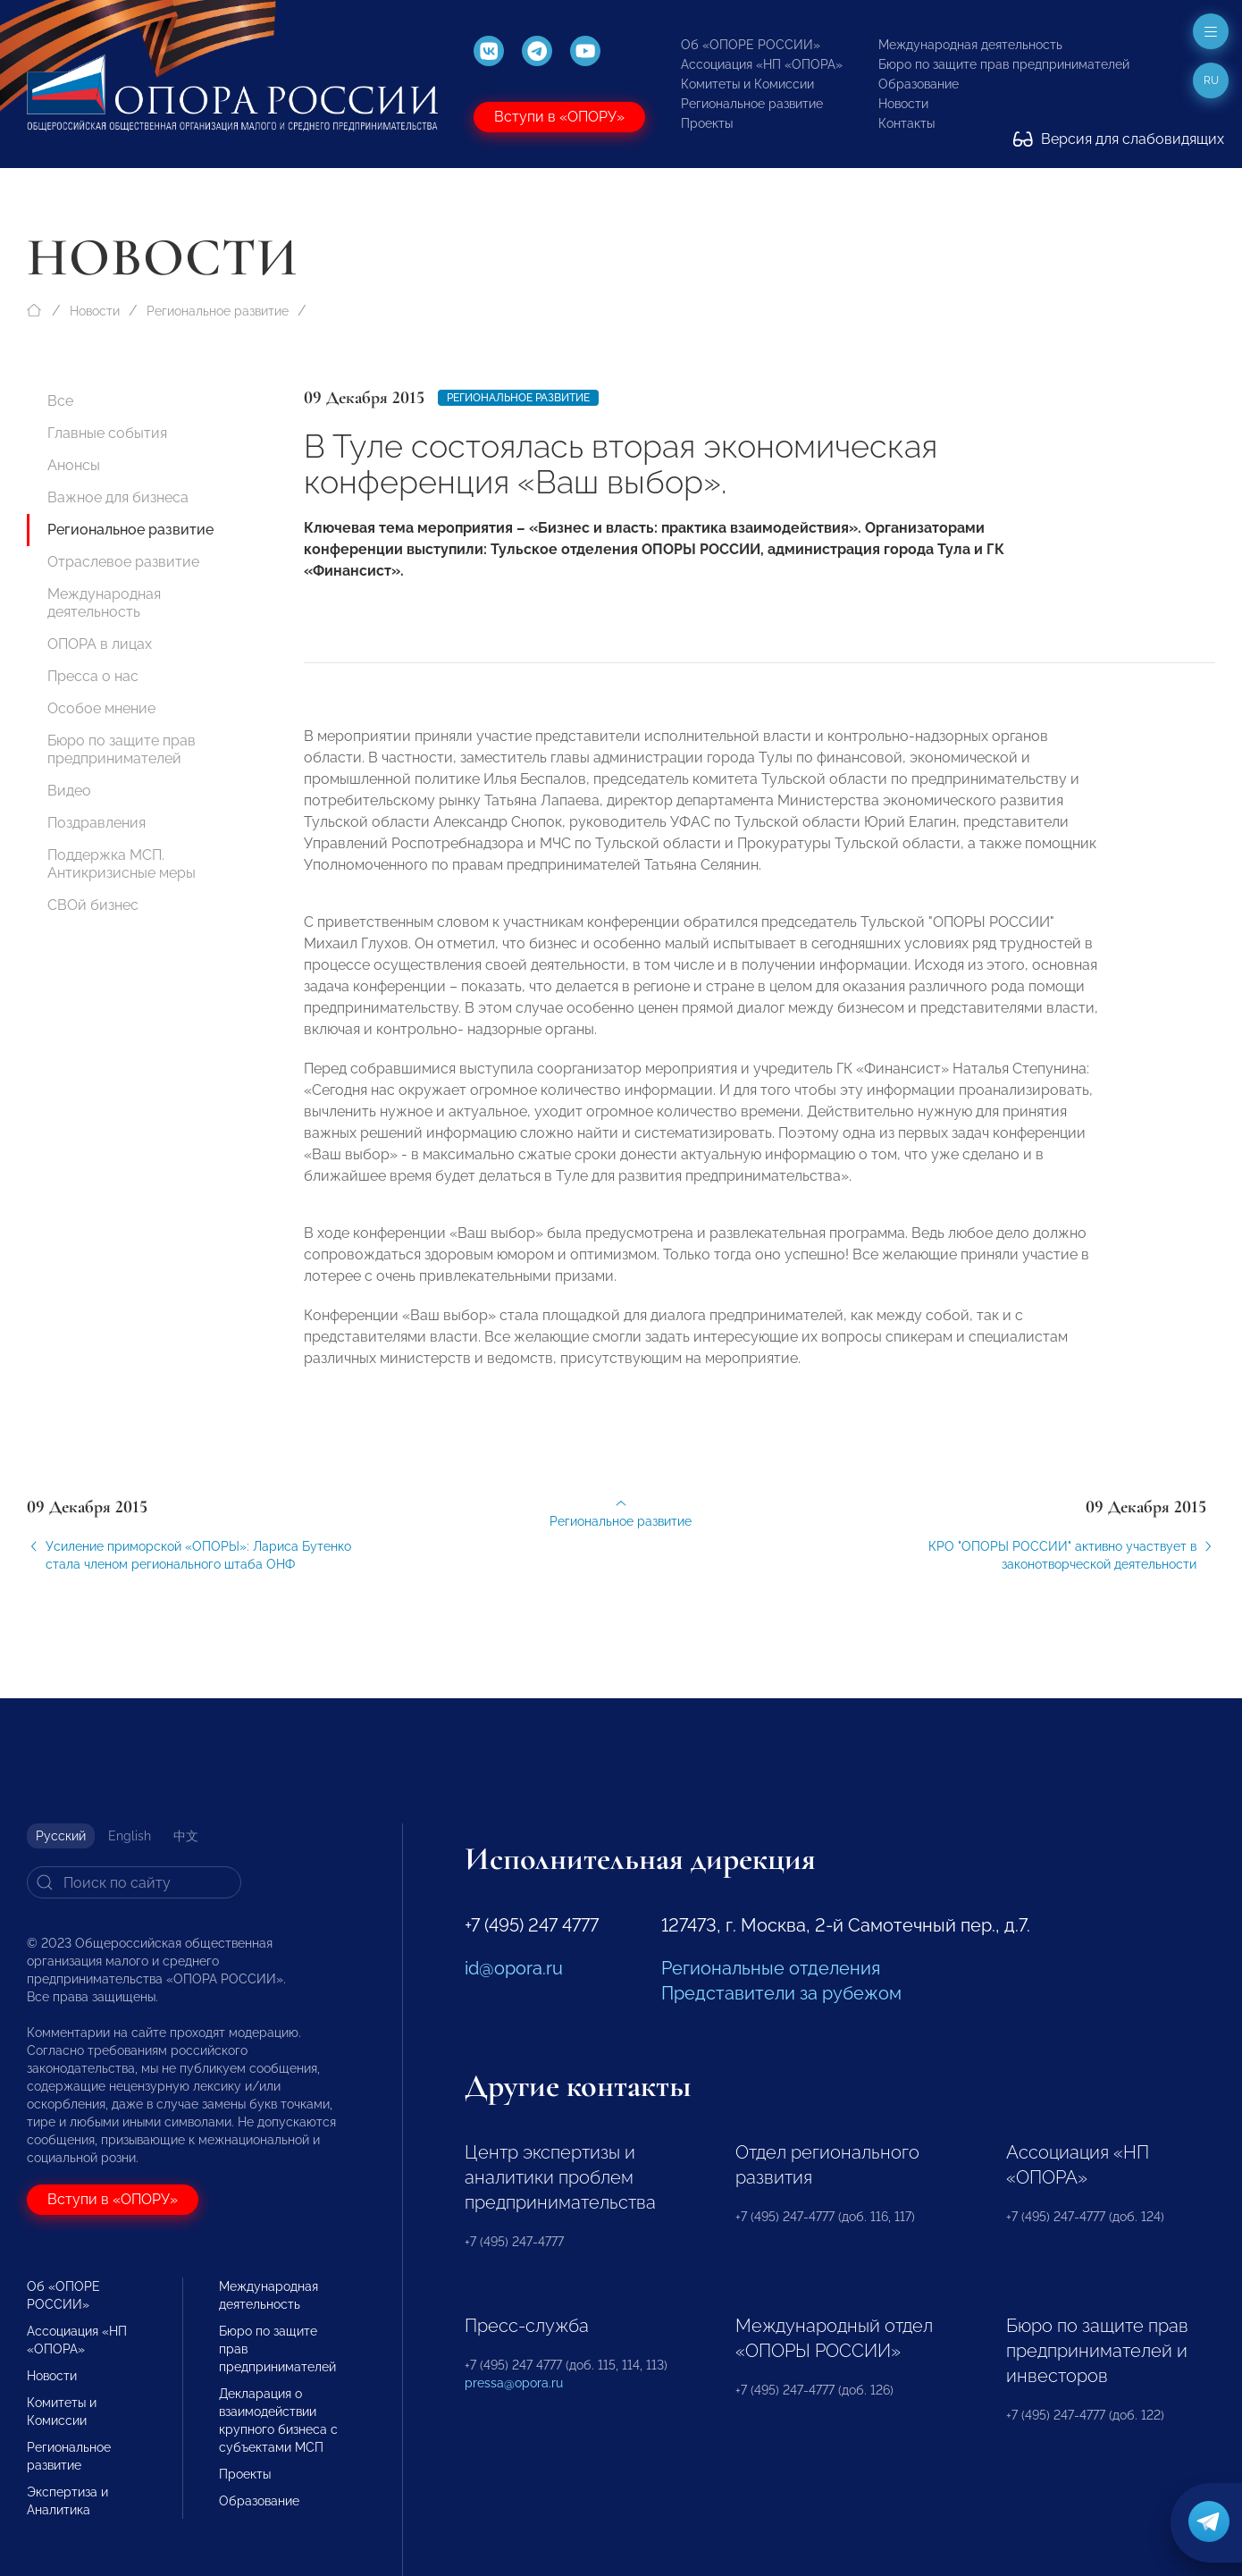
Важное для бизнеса (118, 497)
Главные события (107, 433)
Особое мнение (101, 708)
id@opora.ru (514, 1968)
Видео (69, 790)
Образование (918, 84)
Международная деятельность (970, 45)
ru (1211, 80)
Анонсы (73, 465)
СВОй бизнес (92, 905)
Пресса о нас (92, 676)
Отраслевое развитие (123, 561)
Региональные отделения (770, 1968)
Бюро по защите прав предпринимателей (1003, 64)
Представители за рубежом (781, 1993)
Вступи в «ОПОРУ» (559, 116)
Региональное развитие (752, 104)
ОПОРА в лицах (99, 644)
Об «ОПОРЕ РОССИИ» (750, 45)
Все (60, 400)
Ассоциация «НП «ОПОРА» (762, 64)
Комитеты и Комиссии (747, 84)
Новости (903, 104)
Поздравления (96, 822)
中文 (185, 1836)
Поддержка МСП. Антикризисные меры (121, 863)
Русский (61, 1836)
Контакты (906, 123)
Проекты (707, 123)
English (129, 1836)
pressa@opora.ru (514, 2383)
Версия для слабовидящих (1118, 138)
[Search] (134, 1882)
